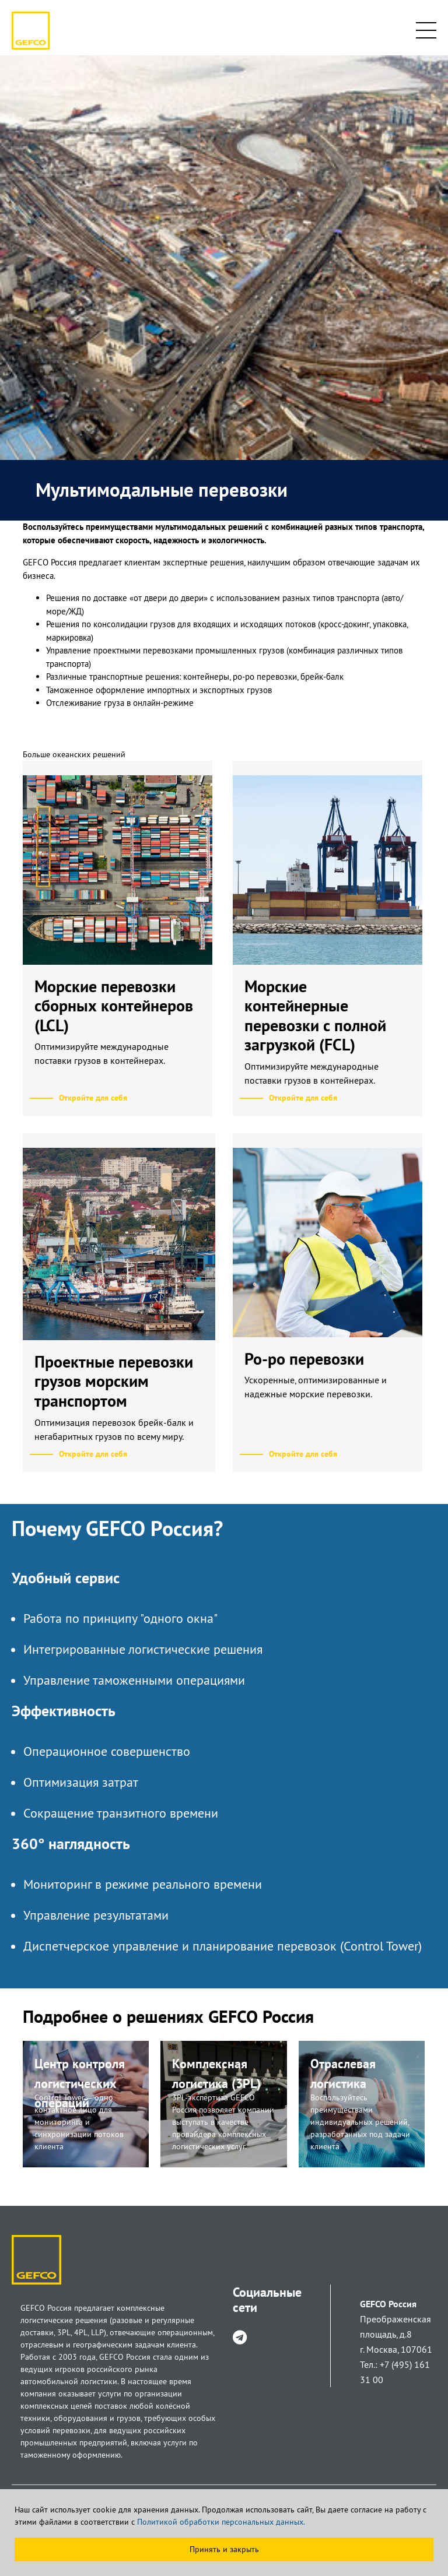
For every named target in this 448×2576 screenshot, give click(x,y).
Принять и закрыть (224, 2549)
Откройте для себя (93, 1097)
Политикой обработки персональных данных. (221, 2522)
